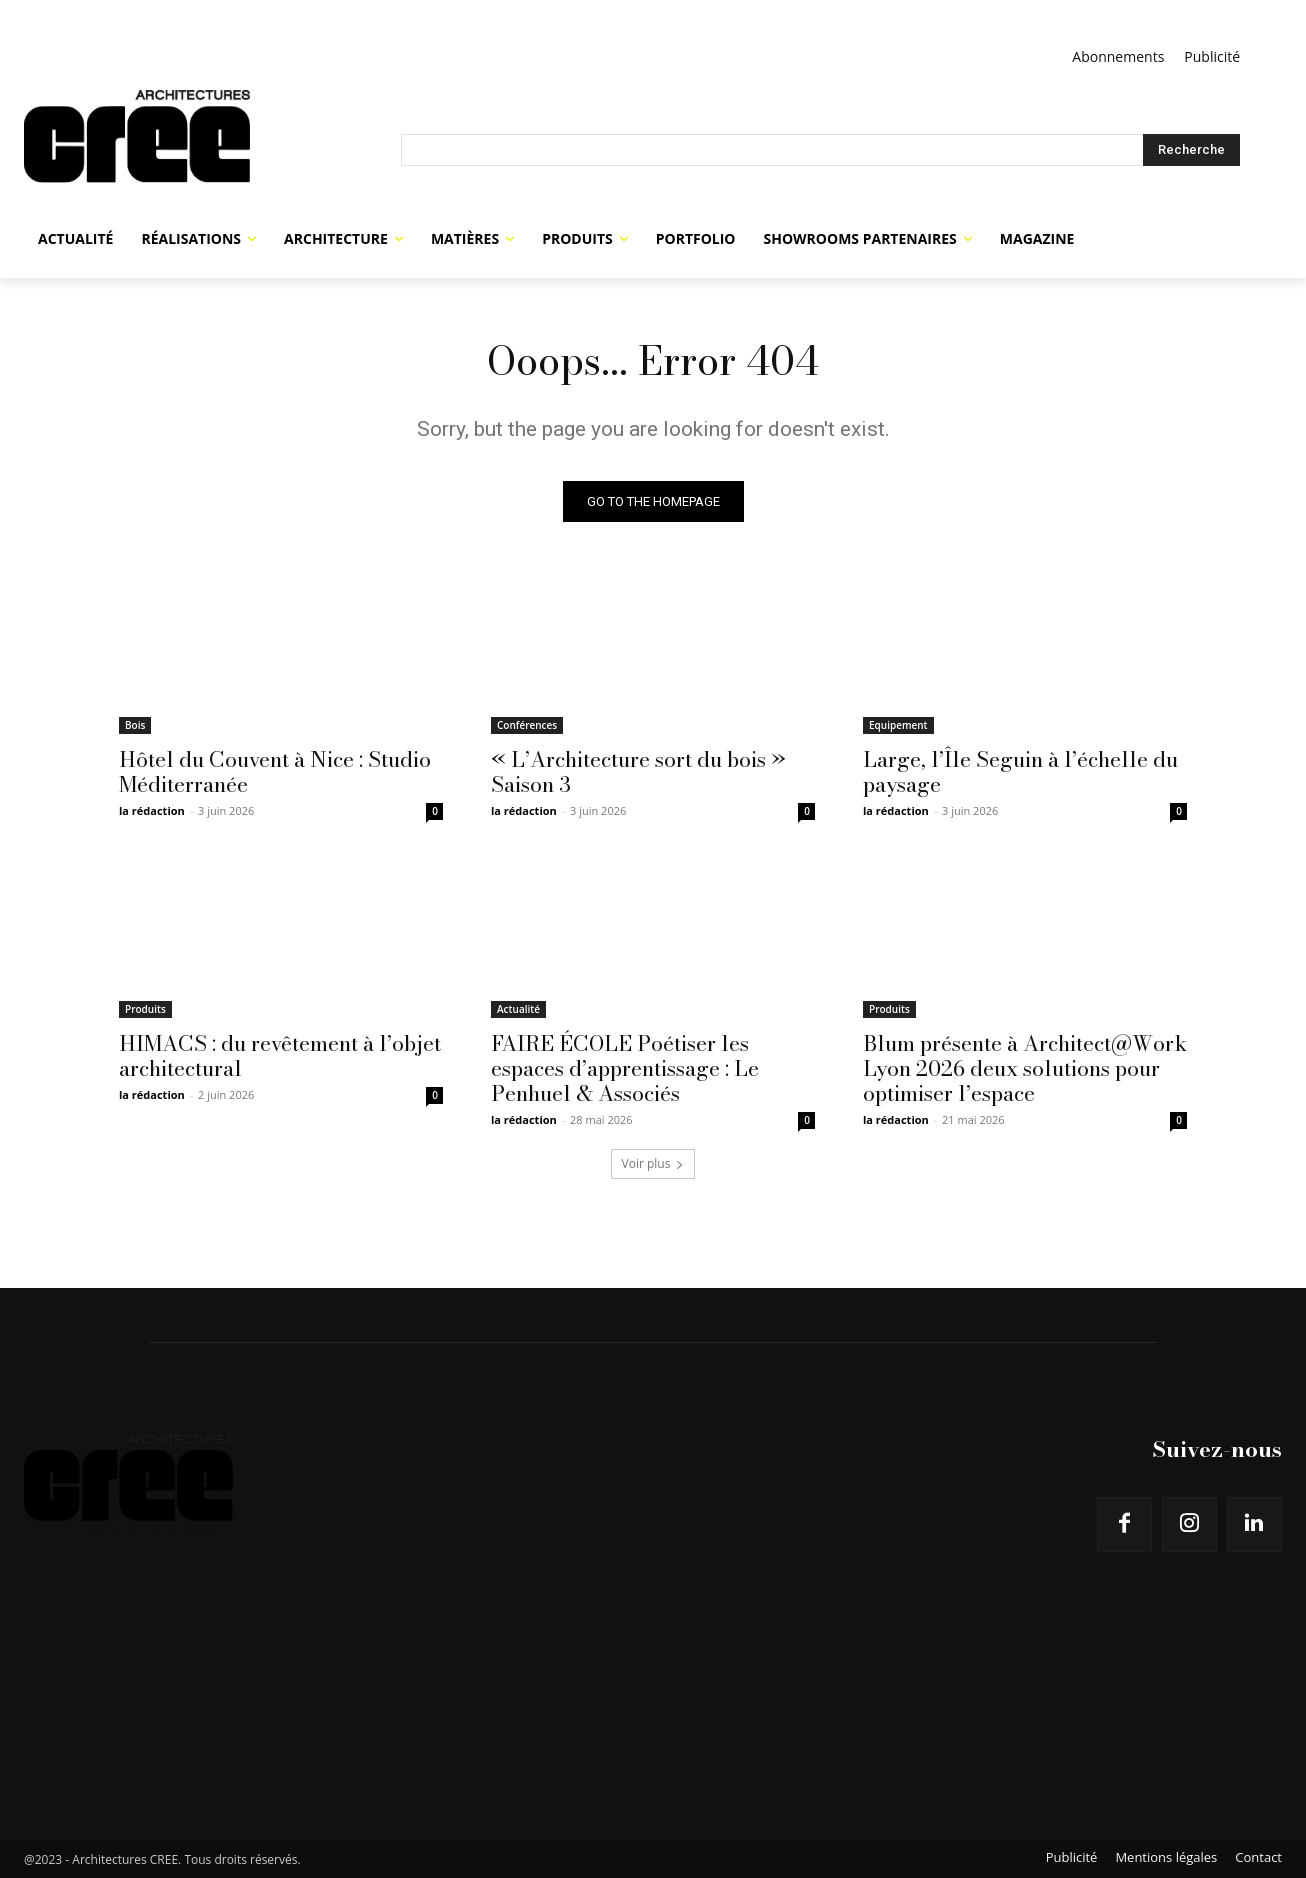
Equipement (898, 725)
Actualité (518, 1009)
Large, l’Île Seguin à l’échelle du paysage (1020, 771)
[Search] (1191, 150)
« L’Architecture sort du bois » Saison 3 (638, 771)
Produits (145, 1009)
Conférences (527, 725)
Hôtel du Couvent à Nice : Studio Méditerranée (275, 771)
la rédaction (152, 810)
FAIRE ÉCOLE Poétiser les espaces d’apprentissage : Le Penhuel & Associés (625, 1068)
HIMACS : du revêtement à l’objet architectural (280, 1055)
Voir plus (653, 1163)
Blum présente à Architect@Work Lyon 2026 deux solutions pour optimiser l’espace (1025, 1068)
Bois (135, 725)
